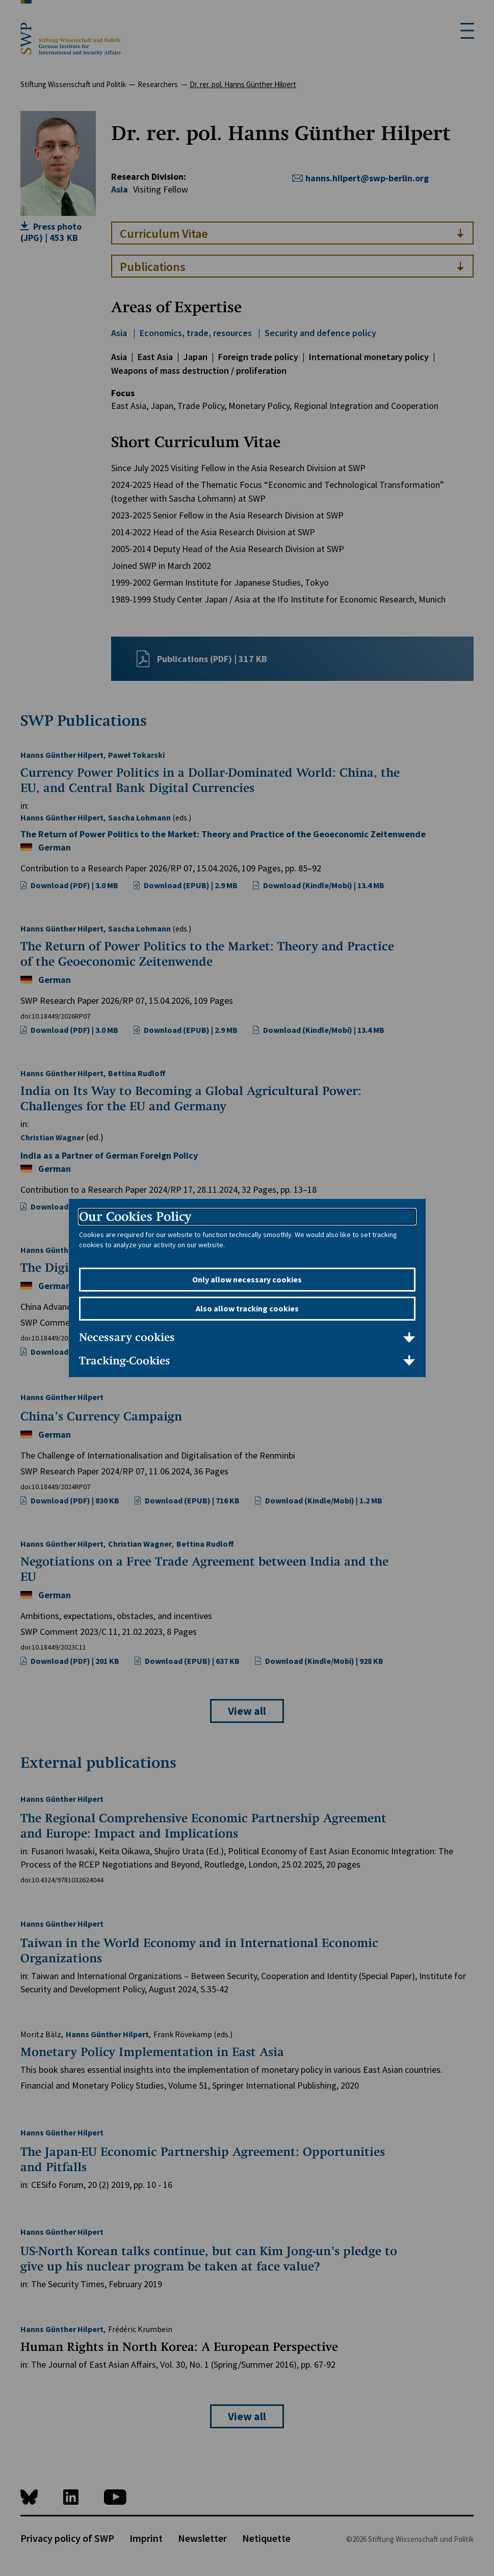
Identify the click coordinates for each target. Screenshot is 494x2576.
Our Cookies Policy (135, 1216)
